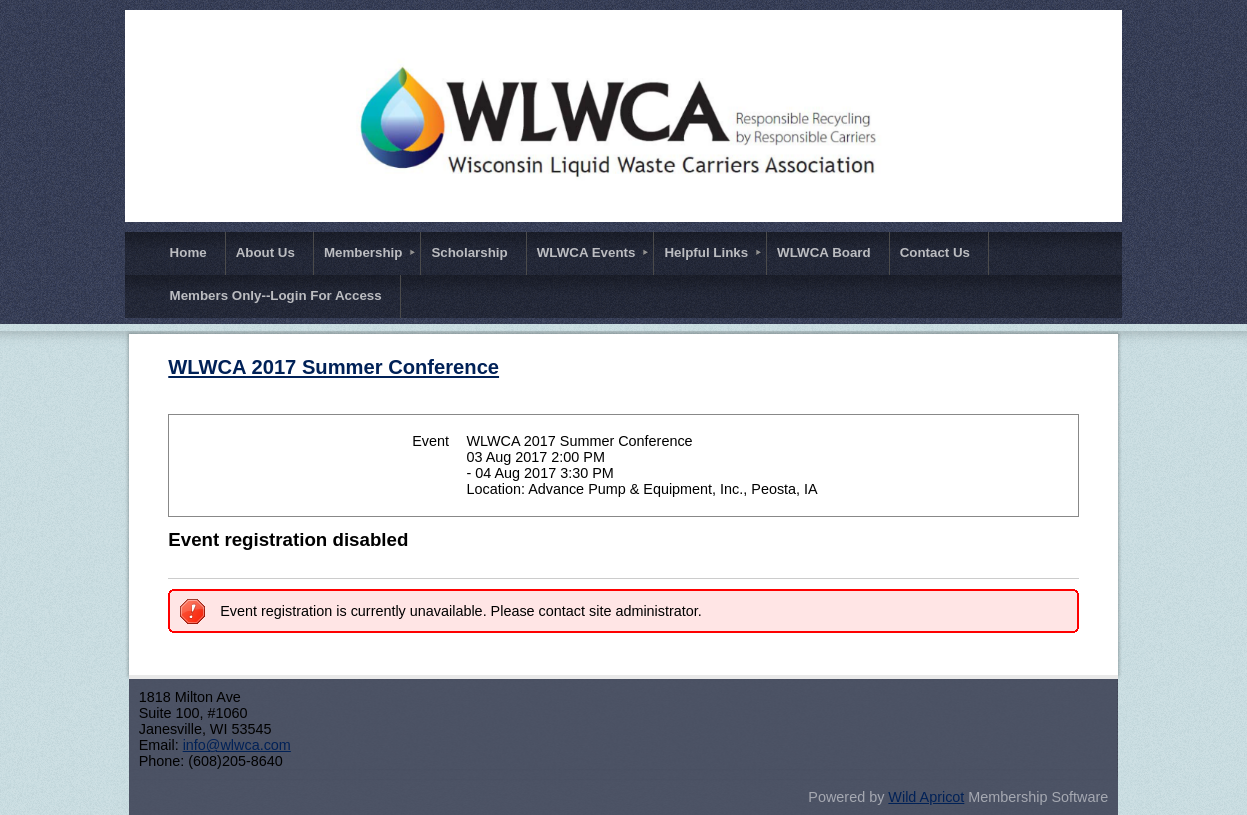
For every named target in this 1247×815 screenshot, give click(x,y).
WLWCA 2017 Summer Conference (333, 367)
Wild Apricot (926, 797)
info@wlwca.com (237, 745)
